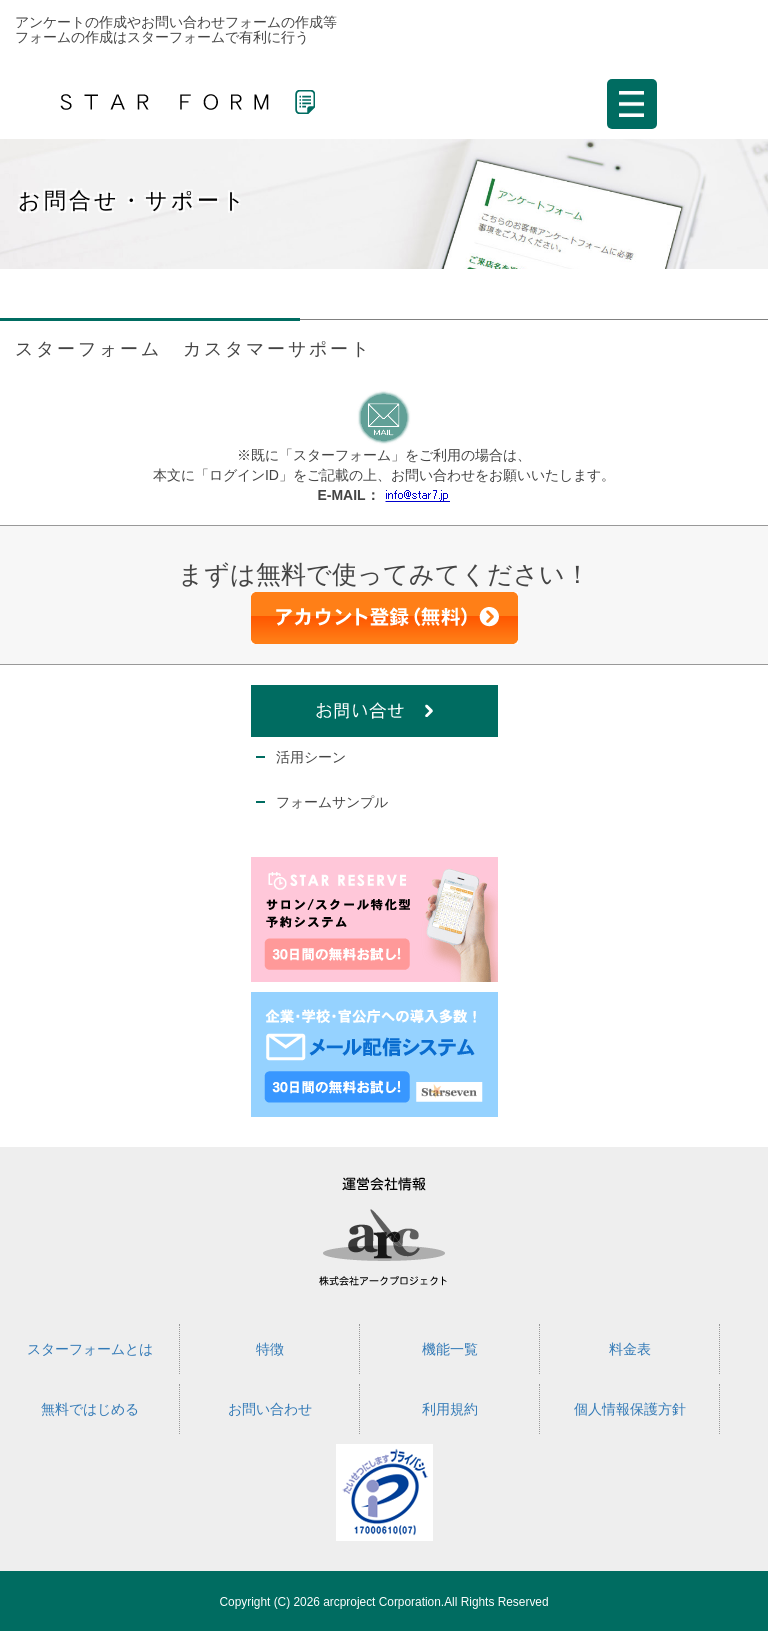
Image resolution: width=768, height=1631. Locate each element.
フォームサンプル (332, 802)
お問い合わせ (270, 1409)
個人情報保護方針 (630, 1409)
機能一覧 (450, 1349)
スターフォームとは (90, 1349)
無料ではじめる (90, 1409)
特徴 (270, 1349)
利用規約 (450, 1409)
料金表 (630, 1349)
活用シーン (311, 757)
